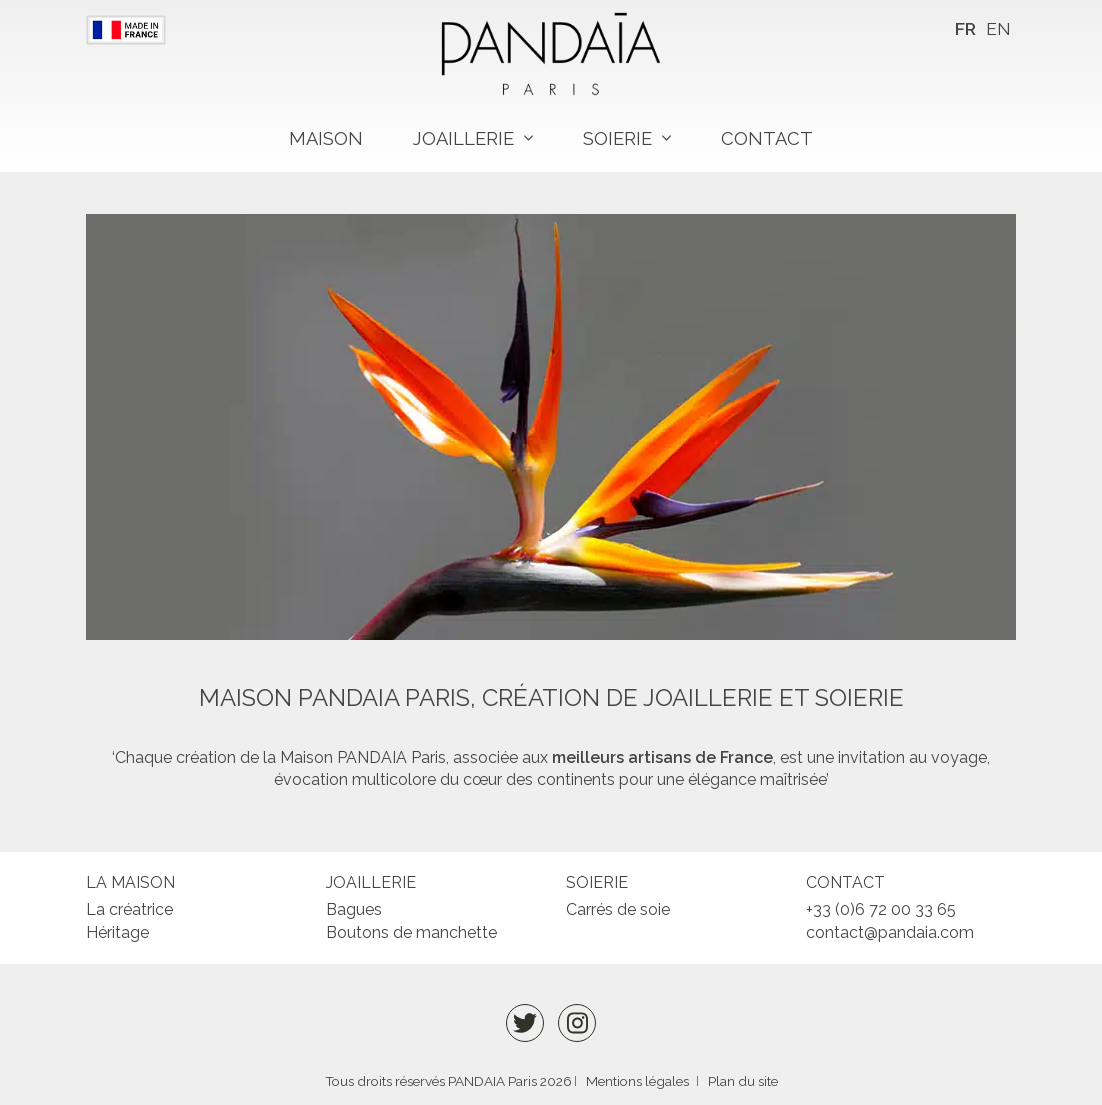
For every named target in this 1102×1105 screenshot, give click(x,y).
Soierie (617, 138)
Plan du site (743, 1081)
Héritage (117, 932)
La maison (130, 882)
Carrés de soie (618, 909)
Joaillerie (463, 138)
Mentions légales (637, 1081)
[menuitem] (965, 29)
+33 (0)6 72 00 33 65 (881, 909)
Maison (326, 138)
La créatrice (129, 909)
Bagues (354, 909)
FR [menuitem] (965, 28)
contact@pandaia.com (890, 932)
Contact (767, 138)
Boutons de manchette (411, 932)
